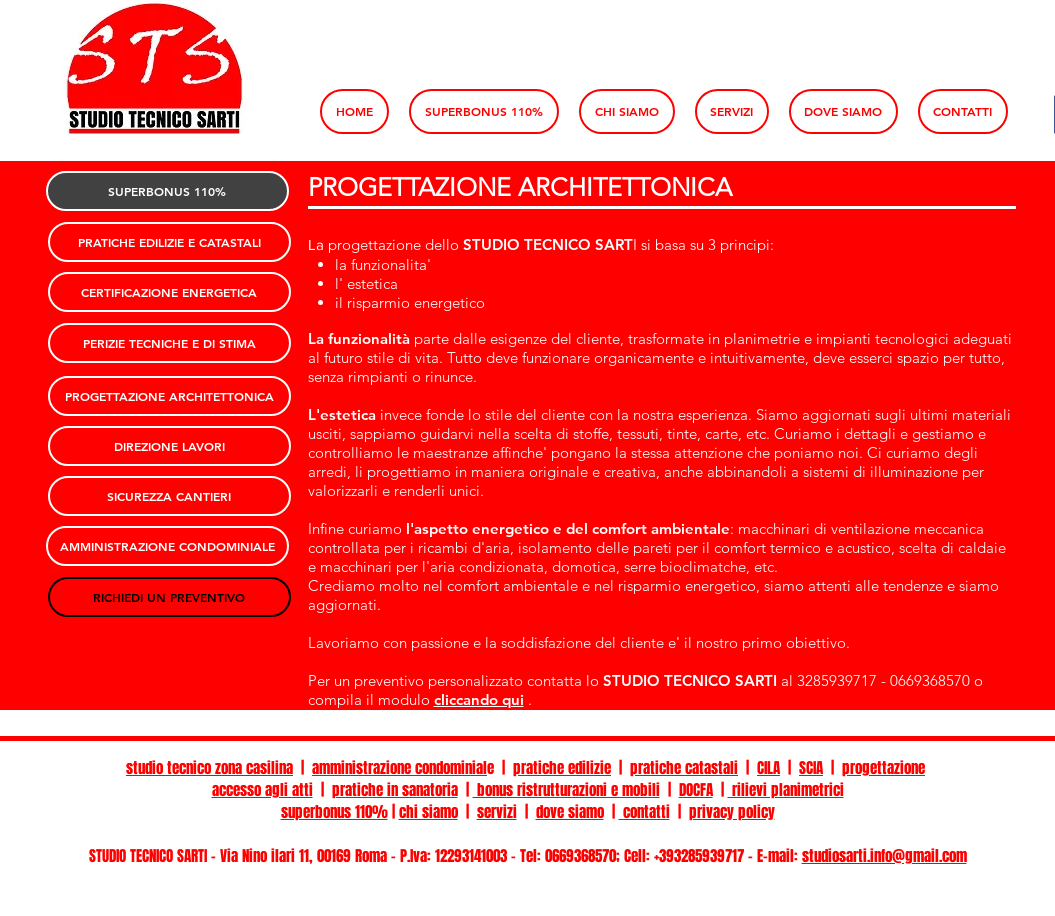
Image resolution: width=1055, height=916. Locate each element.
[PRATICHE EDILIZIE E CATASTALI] (169, 242)
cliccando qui (479, 699)
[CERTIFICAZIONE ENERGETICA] (169, 292)
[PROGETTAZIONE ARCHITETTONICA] (169, 396)
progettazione (883, 768)
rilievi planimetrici (786, 790)
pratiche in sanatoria (395, 790)
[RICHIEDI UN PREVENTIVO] (169, 597)
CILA (768, 768)
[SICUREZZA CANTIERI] (169, 496)
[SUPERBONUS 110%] (167, 191)
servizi (497, 812)
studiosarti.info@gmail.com (884, 856)
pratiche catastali (684, 768)
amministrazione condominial (399, 768)
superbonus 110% (334, 812)
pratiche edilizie (562, 768)
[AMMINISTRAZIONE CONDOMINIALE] (167, 546)
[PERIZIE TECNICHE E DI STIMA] (169, 343)
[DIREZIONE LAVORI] (169, 446)
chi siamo (428, 812)
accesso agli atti (262, 790)
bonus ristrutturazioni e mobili (566, 790)
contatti (644, 812)
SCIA (811, 768)
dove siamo (570, 812)
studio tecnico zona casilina (209, 768)
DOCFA (696, 790)
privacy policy (732, 812)
